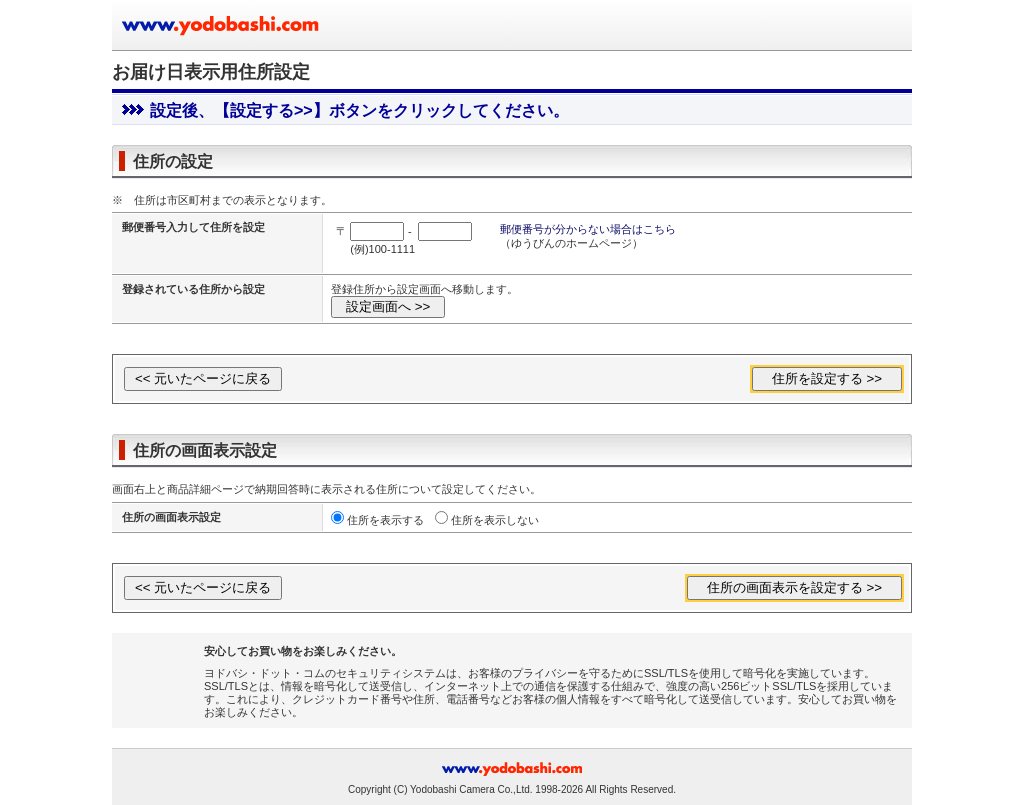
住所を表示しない (495, 520)
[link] (164, 674)
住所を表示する (385, 520)
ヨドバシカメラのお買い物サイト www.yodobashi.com (222, 25)
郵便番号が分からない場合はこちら (588, 229)
